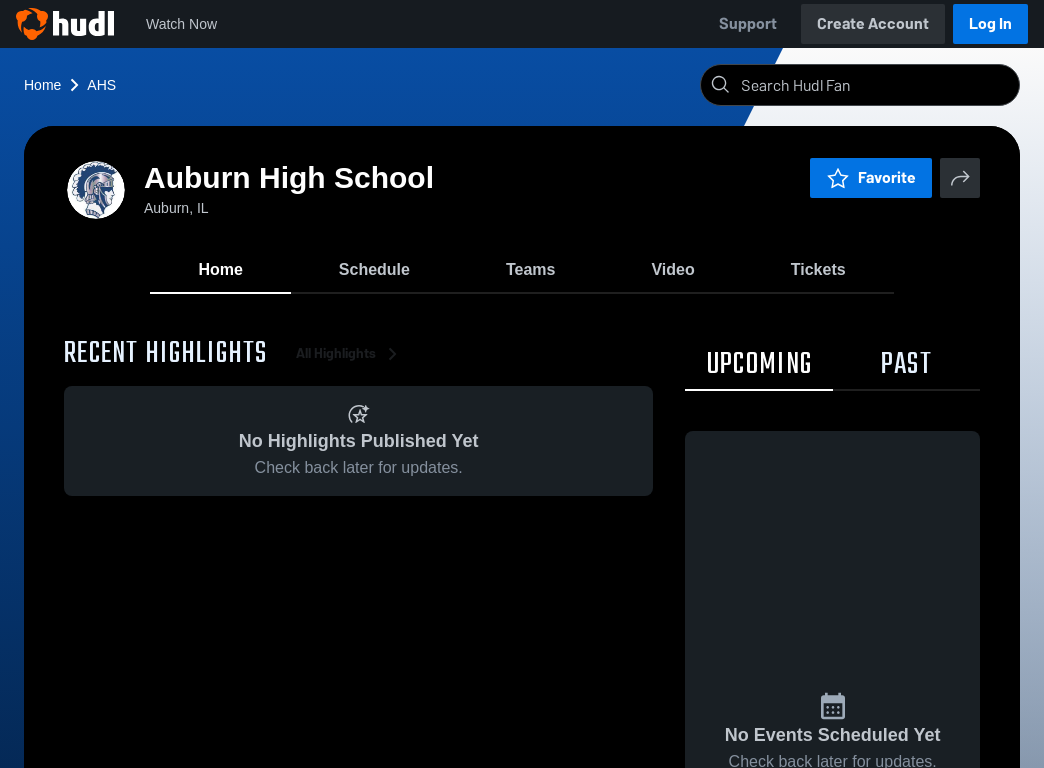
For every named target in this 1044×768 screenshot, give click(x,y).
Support (748, 23)
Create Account (873, 23)
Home (42, 85)
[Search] (876, 85)
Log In (990, 23)
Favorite (871, 177)
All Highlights (350, 359)
